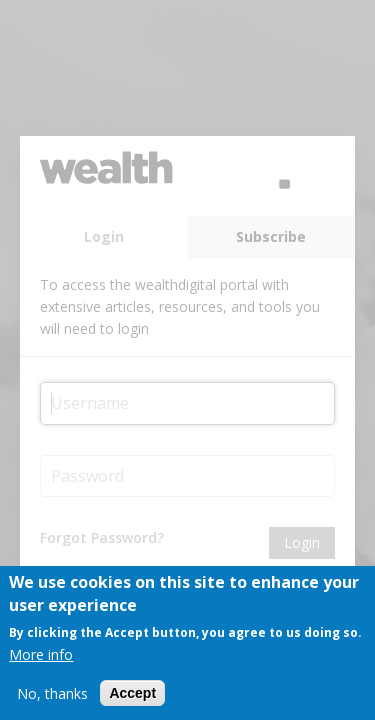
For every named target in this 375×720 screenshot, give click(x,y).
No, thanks (52, 695)
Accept (132, 696)
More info (41, 656)
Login (104, 236)
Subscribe (271, 236)
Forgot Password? (102, 537)
